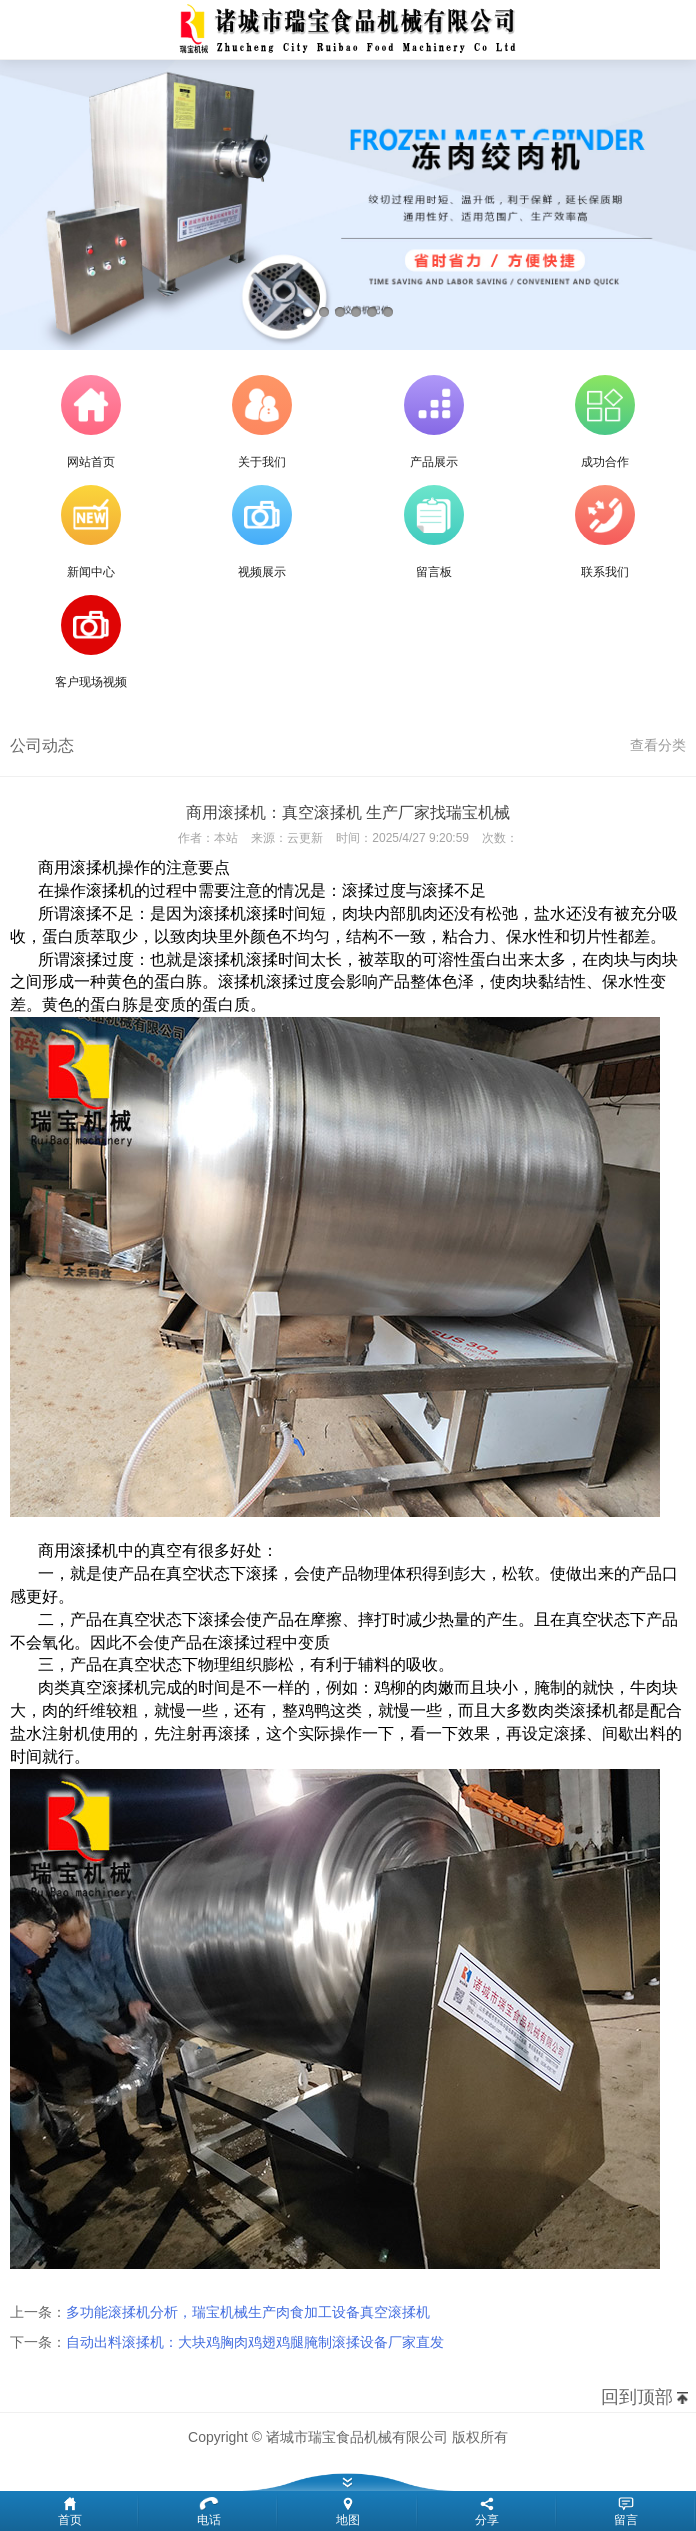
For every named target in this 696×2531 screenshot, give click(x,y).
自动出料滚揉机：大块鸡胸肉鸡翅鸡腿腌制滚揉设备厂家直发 (255, 2342)
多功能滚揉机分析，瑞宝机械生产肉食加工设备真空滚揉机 (248, 2312)
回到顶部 (637, 2397)
